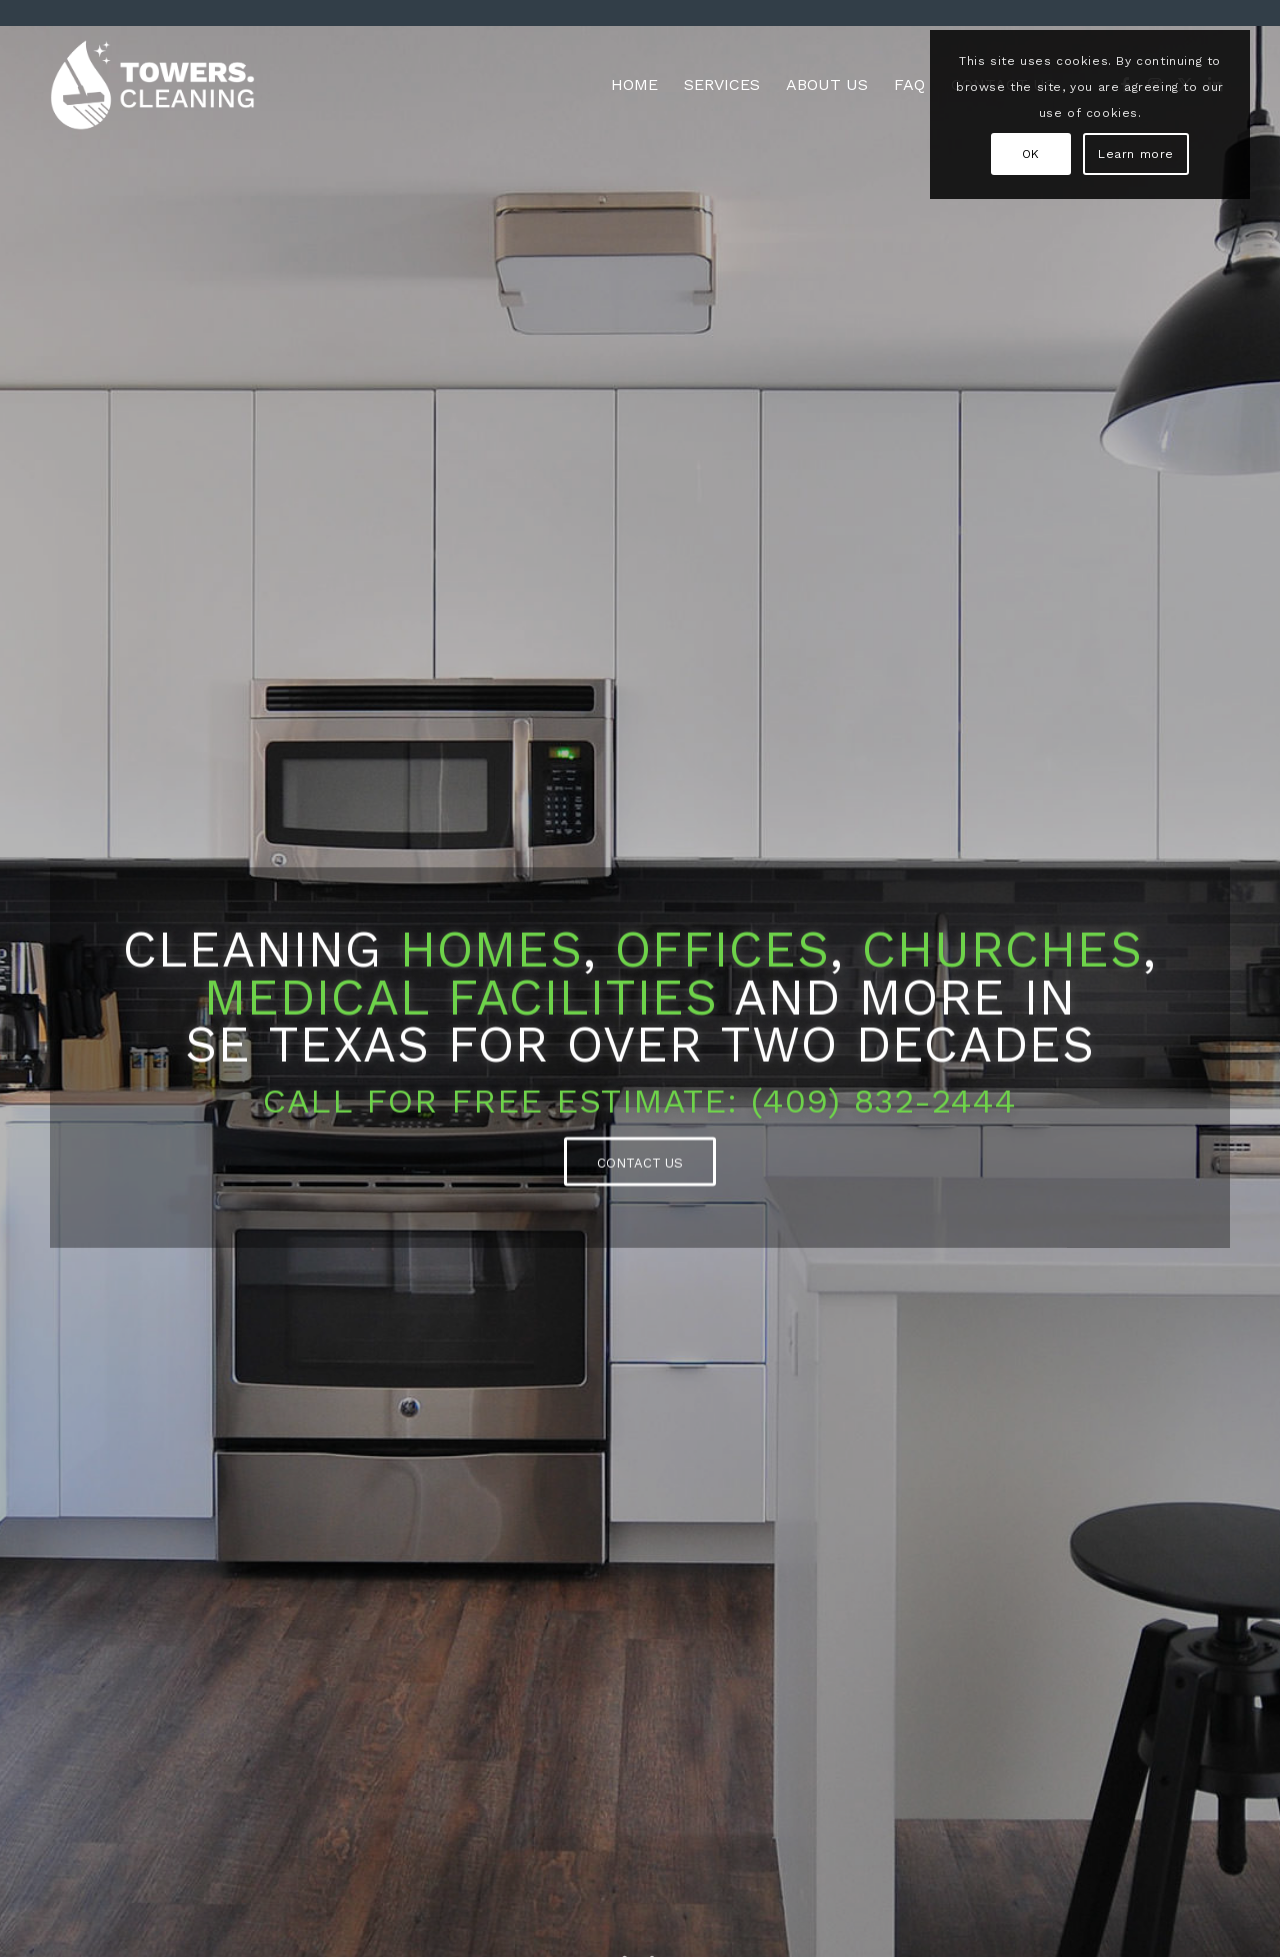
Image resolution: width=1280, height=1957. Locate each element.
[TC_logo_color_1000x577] (152, 85)
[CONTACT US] (640, 1165)
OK (1031, 154)
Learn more (1136, 154)
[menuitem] (634, 85)
